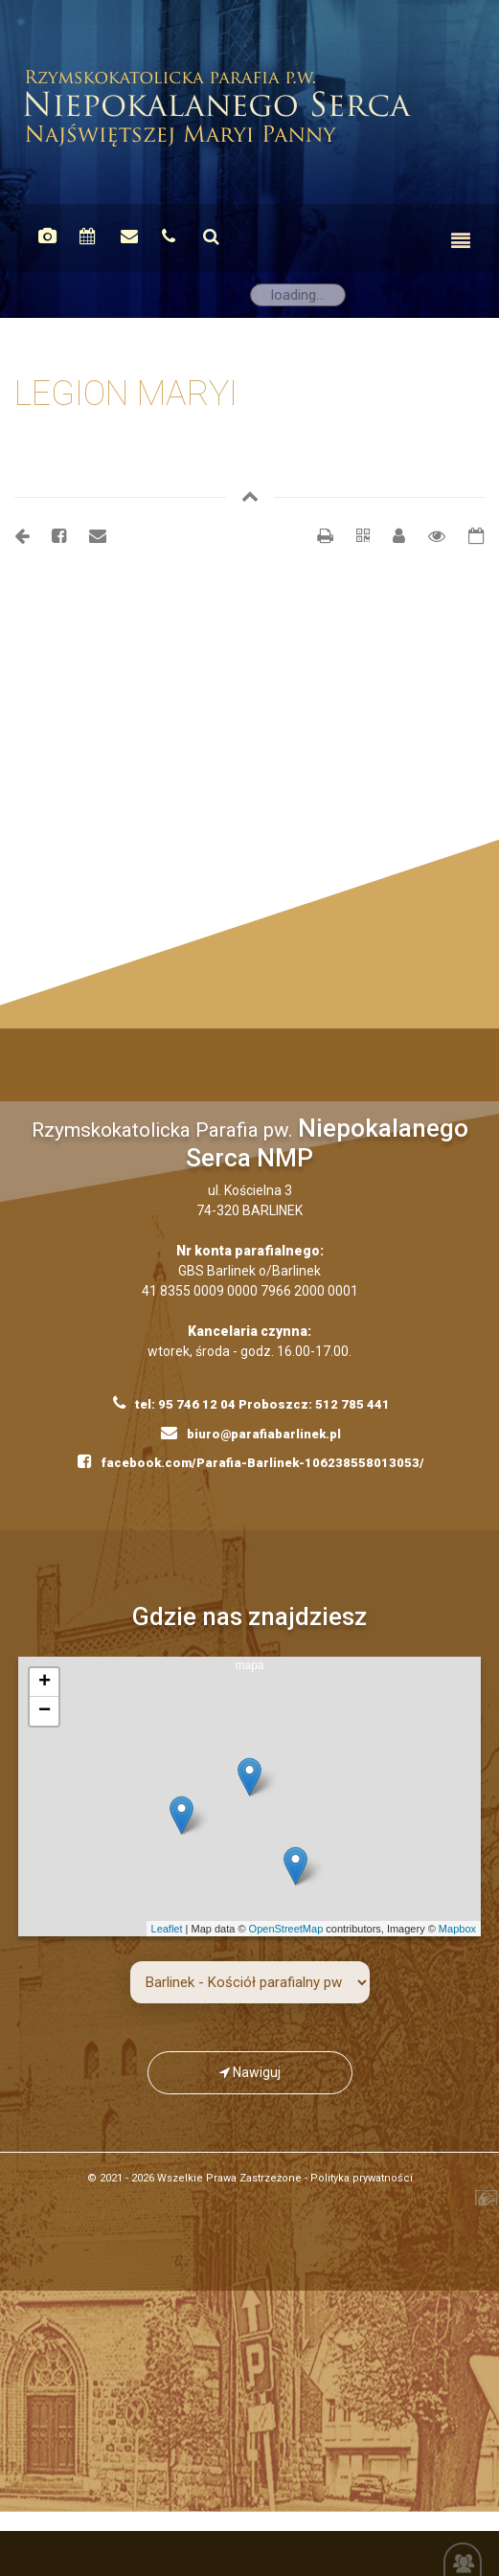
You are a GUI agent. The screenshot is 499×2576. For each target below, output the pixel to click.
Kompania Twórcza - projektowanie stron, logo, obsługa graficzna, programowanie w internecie (458, 2203)
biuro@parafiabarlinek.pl (251, 1432)
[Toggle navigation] (461, 241)
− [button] (44, 1711)
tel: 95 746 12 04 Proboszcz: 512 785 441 (251, 1403)
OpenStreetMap (286, 1928)
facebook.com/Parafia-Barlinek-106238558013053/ (251, 1461)
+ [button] (44, 1682)
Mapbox (457, 1928)
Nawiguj (250, 2072)
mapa (257, 1796)
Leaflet (167, 1928)
